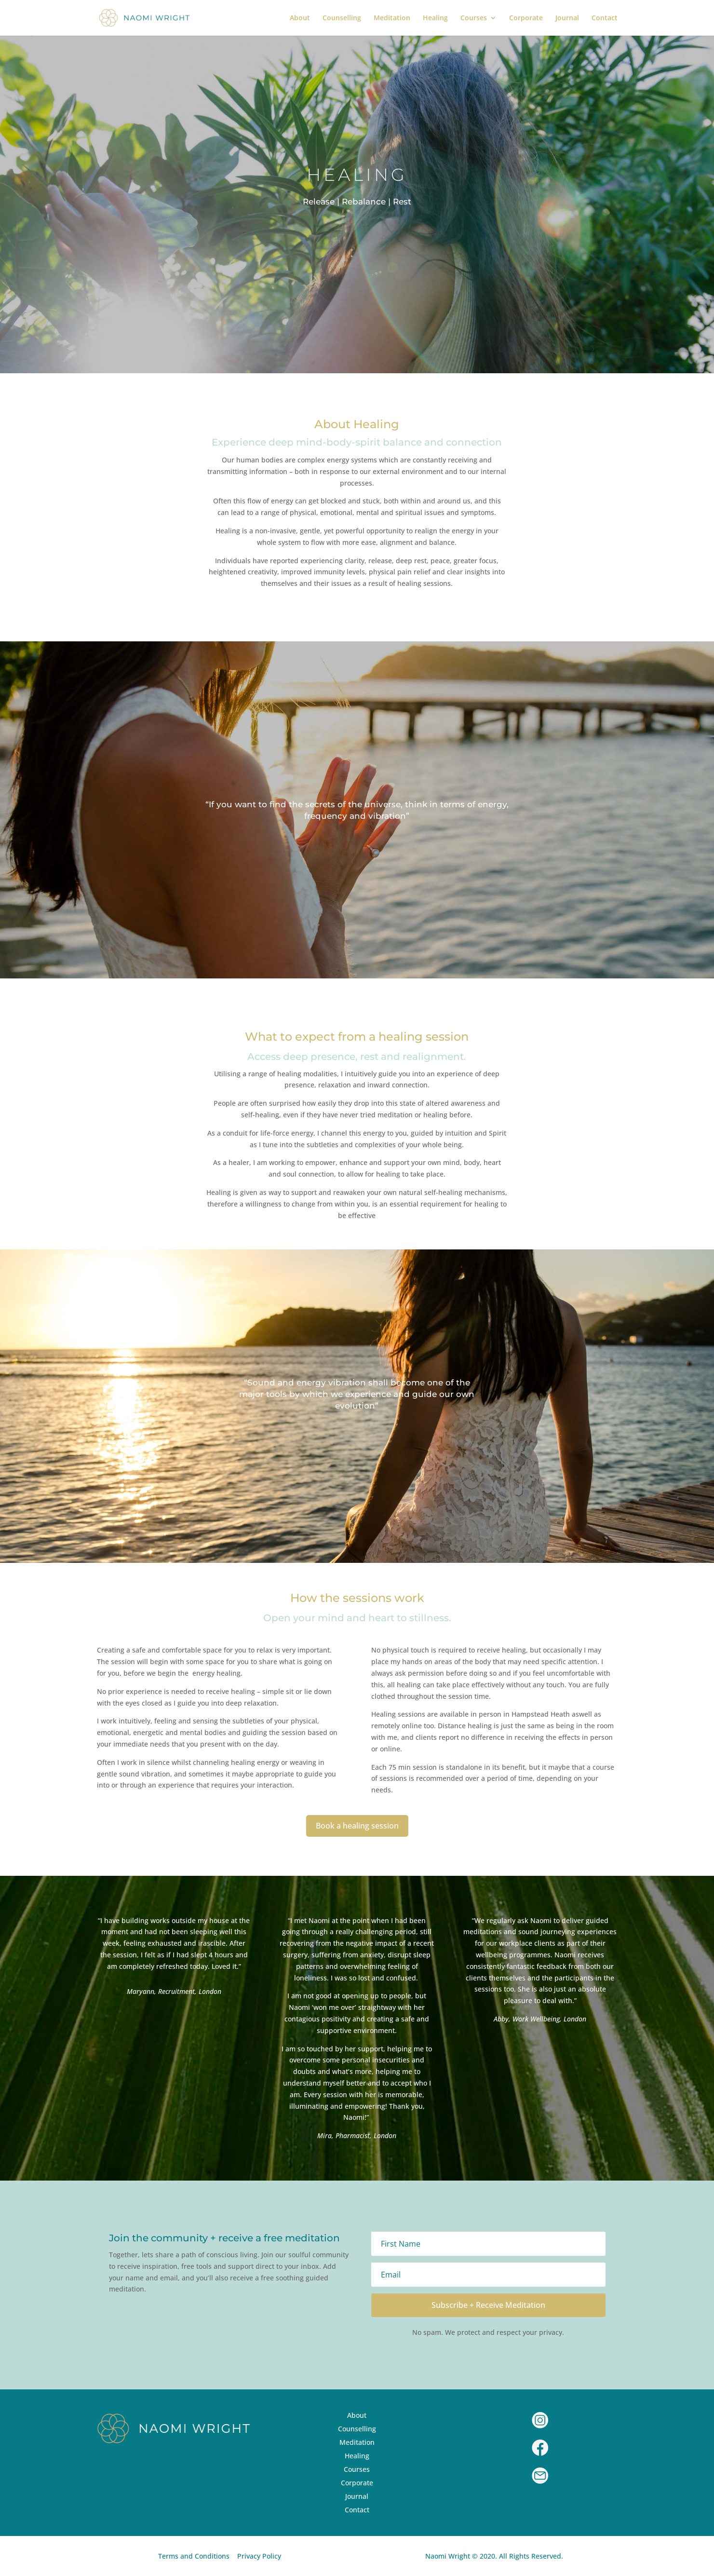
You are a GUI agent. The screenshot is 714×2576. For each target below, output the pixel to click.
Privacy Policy (259, 2556)
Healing (435, 18)
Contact (605, 18)
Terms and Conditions (193, 2556)
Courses (473, 18)
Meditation (392, 18)
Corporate (526, 18)
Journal (567, 18)
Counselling (342, 18)
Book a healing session (357, 1825)
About (300, 18)
